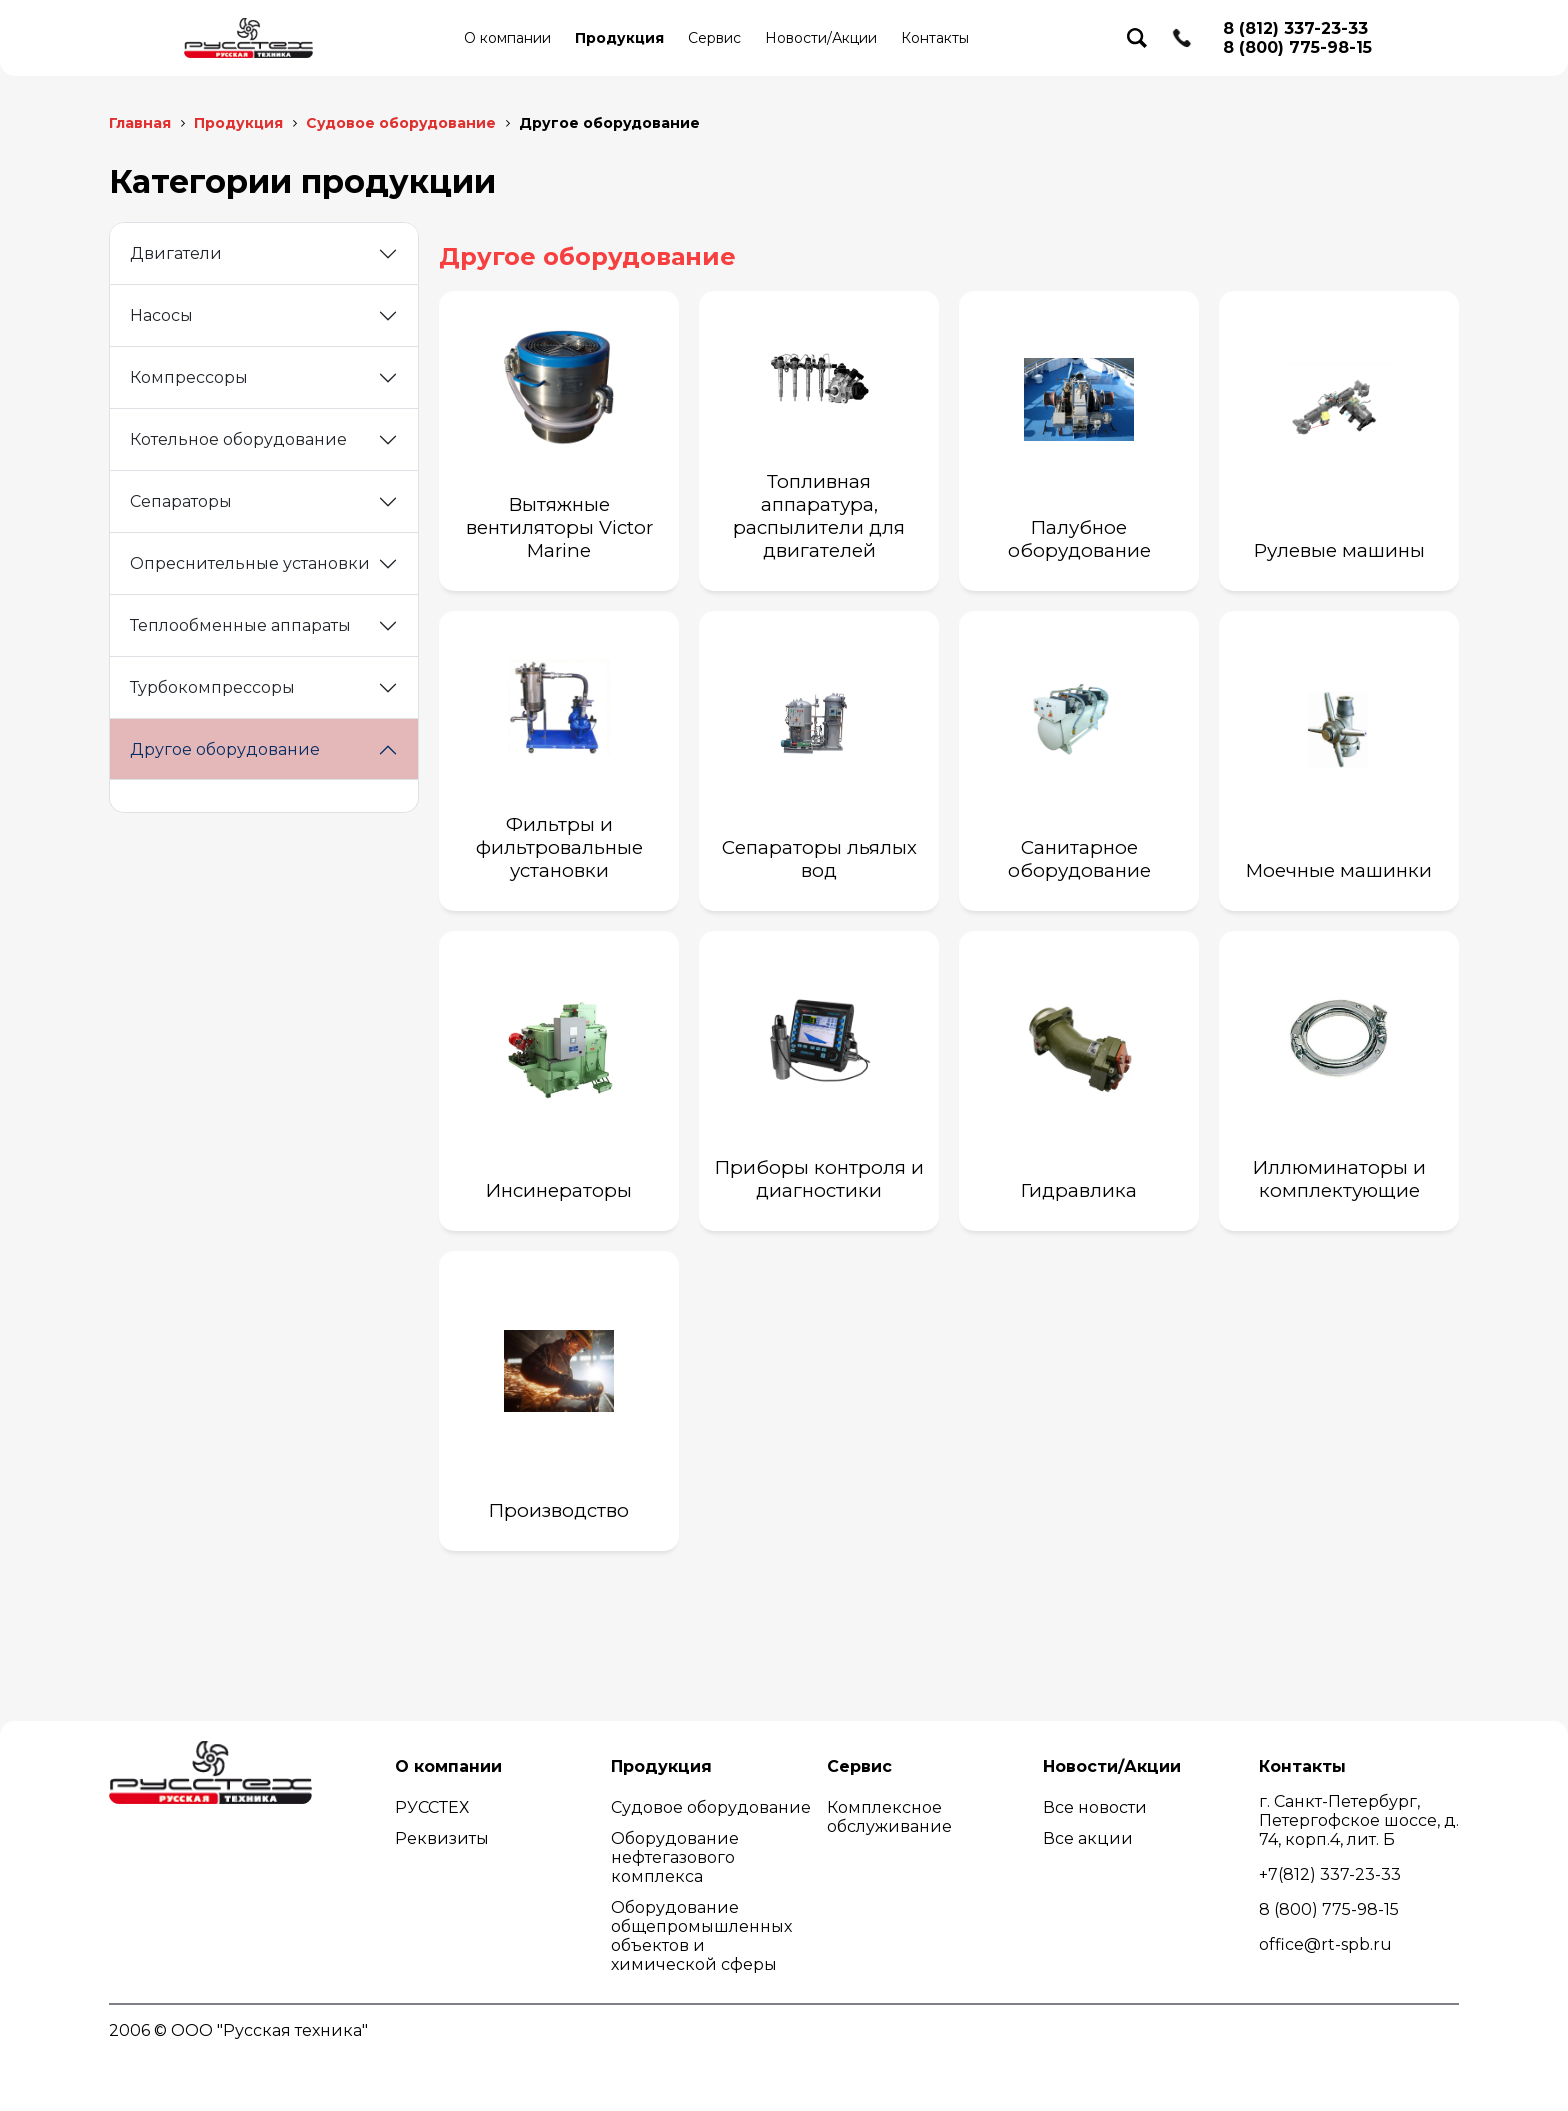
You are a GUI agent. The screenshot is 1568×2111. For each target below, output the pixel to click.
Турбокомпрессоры (212, 687)
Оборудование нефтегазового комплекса (675, 1857)
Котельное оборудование (238, 439)
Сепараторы (181, 501)
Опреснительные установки (250, 563)
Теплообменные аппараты (240, 625)
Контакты (935, 38)
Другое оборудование (225, 749)
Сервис (714, 38)
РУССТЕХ (432, 1807)
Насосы (161, 315)
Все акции (1088, 1838)
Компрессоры (189, 377)
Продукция (619, 38)
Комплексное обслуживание (889, 1817)
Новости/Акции (821, 38)
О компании (507, 38)
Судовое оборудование (711, 1807)
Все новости (1095, 1807)
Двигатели (176, 253)
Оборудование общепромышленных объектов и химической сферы (701, 1936)
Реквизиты (442, 1838)
